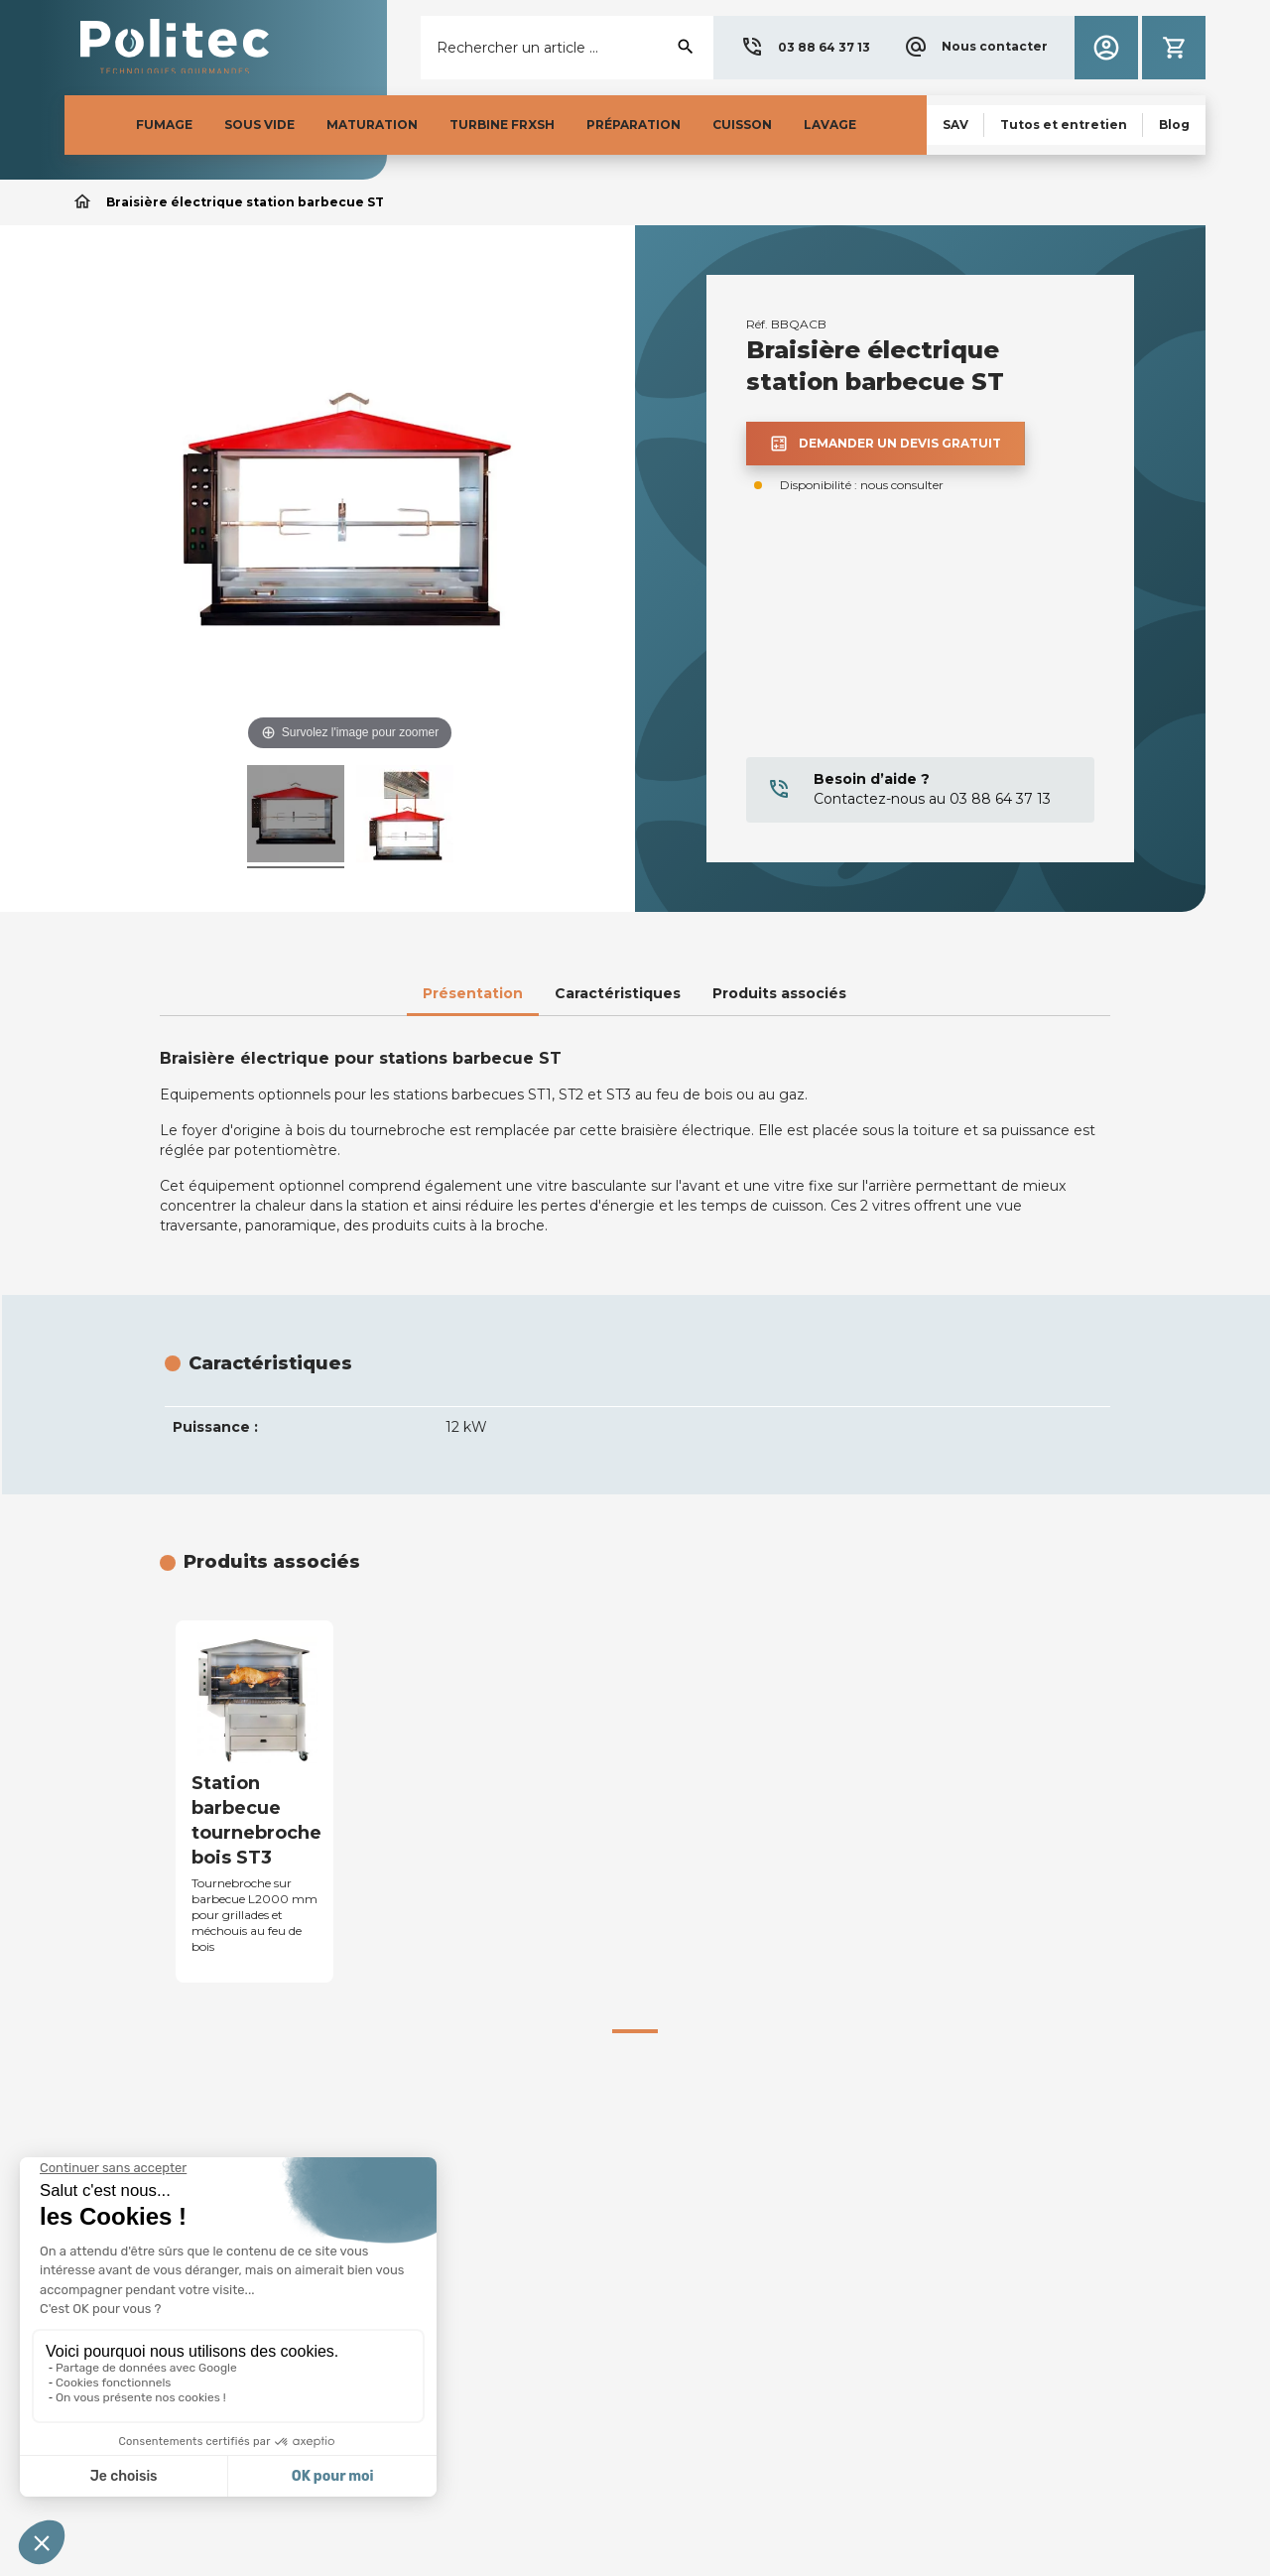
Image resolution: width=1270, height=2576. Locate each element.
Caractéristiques (618, 993)
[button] (805, 47)
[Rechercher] (567, 47)
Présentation (473, 993)
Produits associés (779, 993)
